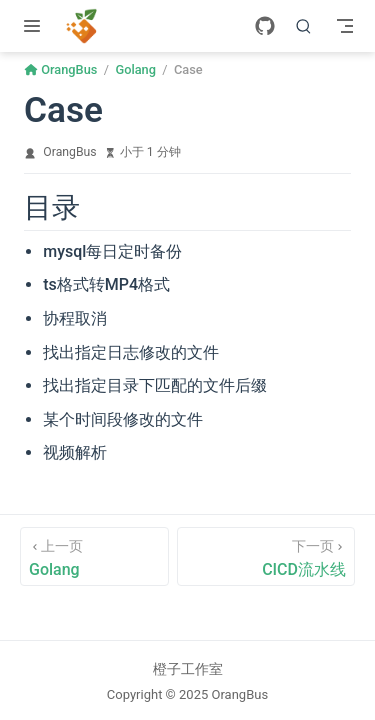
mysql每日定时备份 (112, 251)
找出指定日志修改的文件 (131, 352)
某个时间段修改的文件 (123, 419)
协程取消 (75, 318)
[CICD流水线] (266, 556)
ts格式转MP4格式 (106, 284)
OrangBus (69, 152)
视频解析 (75, 452)
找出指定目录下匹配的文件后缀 (155, 385)
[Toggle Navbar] (345, 26)
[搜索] (304, 26)
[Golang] (94, 556)
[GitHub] (265, 26)
